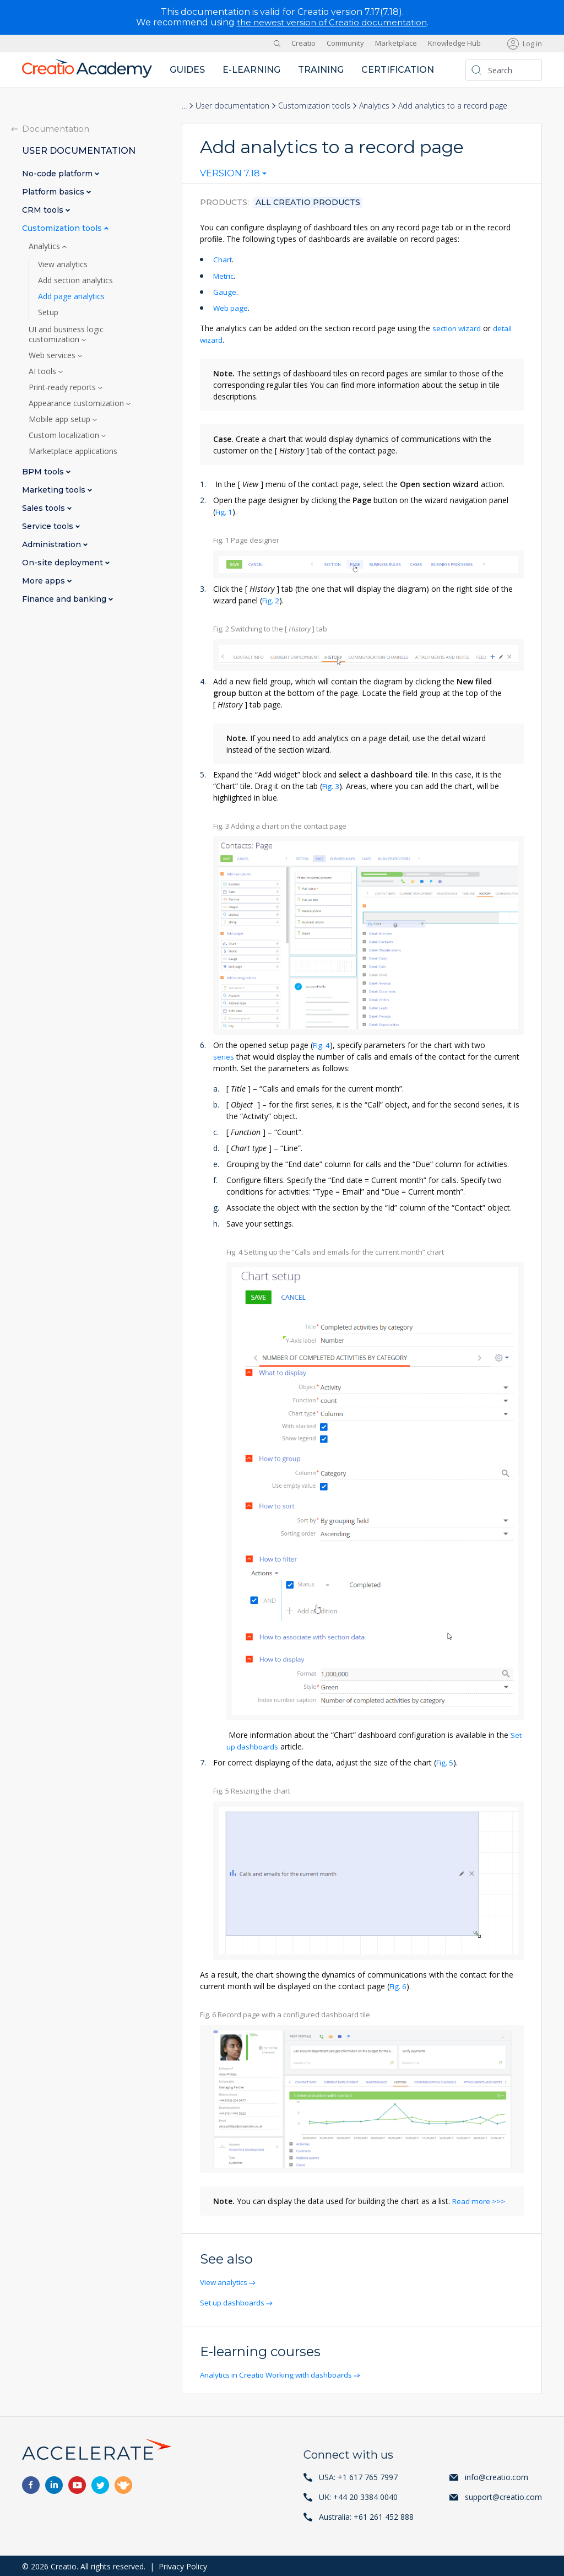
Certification (397, 69)
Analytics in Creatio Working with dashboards (281, 2373)
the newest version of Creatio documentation (332, 22)
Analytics (374, 105)
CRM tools (44, 209)
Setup (48, 312)
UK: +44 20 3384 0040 (358, 2495)
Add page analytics (71, 296)
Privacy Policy (183, 2564)
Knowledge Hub (454, 43)
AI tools (43, 371)
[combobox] (233, 176)
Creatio (303, 43)
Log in (532, 43)
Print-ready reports (63, 387)
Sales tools (44, 507)
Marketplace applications (73, 451)
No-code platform (58, 173)
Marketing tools (55, 489)
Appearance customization (77, 403)
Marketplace (396, 43)
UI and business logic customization (66, 334)
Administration (52, 544)
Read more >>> (479, 2200)
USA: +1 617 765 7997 (358, 2475)
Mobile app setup (61, 419)
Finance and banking (65, 598)
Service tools (48, 526)
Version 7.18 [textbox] (230, 174)
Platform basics (54, 191)
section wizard (458, 327)
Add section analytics (75, 280)
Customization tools (314, 105)
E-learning (251, 69)
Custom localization (65, 435)
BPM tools (44, 471)
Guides (187, 69)
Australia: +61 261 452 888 (366, 2515)
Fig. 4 (322, 1044)
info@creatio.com (496, 2475)
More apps (44, 580)
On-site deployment (63, 562)
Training (321, 69)
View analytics (226, 2281)
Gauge (224, 291)
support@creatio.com (503, 2495)
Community (345, 43)
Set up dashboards (234, 2301)
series (223, 1055)
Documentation (55, 128)
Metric (224, 275)
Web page (231, 307)
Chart (222, 259)
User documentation (232, 105)
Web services (53, 355)
